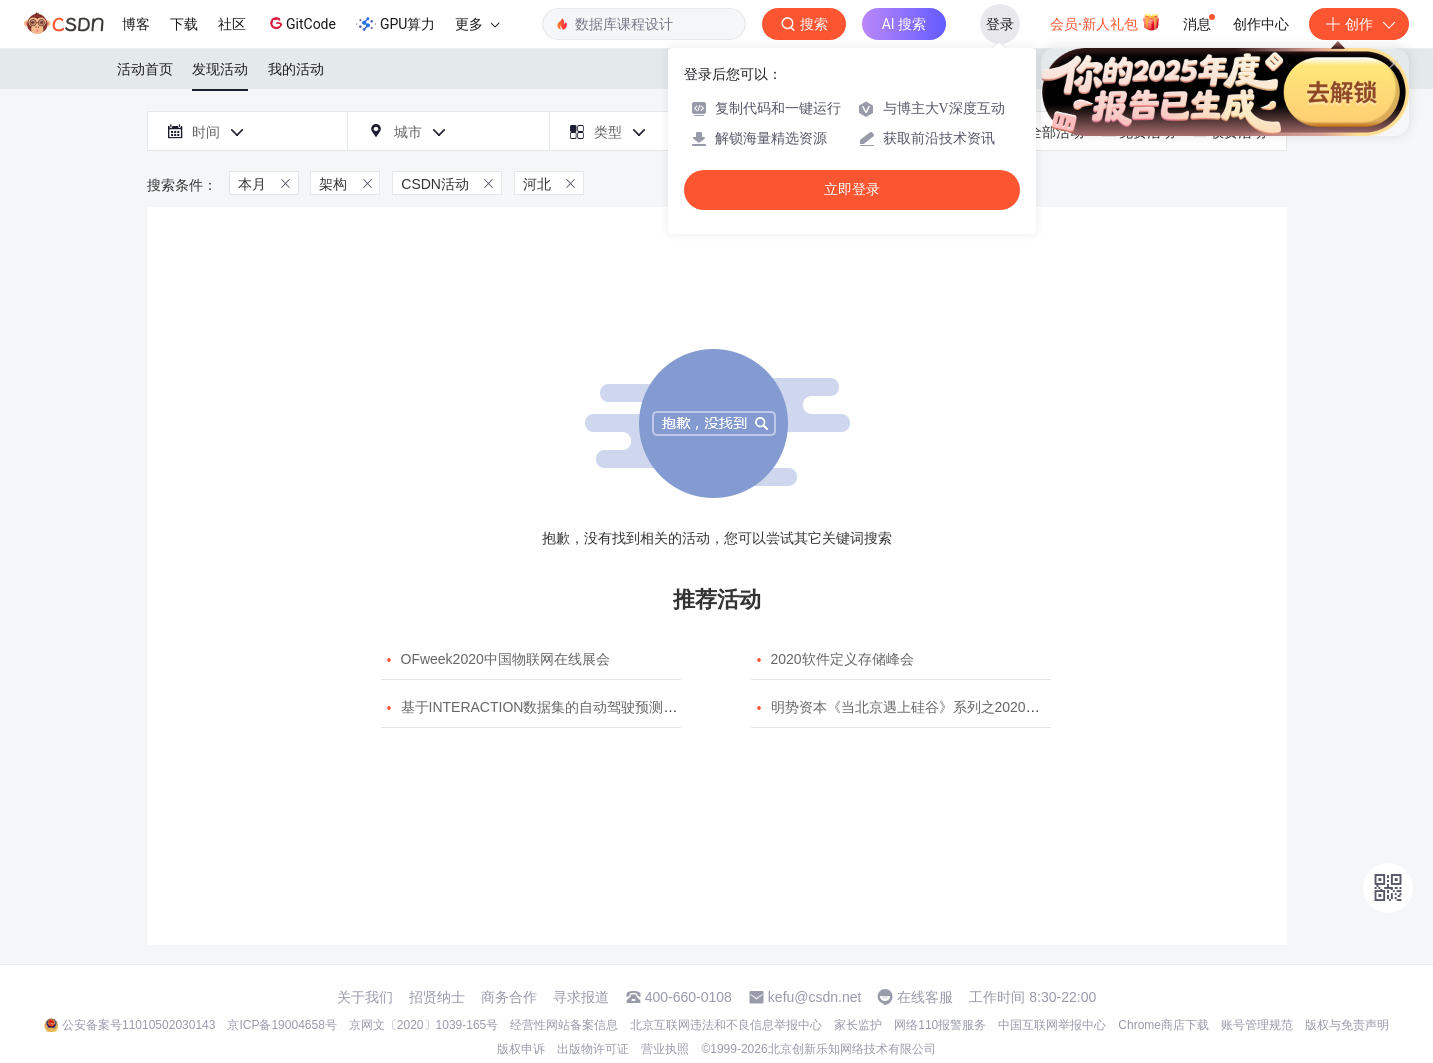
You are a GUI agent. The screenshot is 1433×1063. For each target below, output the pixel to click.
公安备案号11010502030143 (138, 1025)
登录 (1000, 24)
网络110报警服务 (940, 1025)
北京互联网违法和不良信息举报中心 (726, 1025)
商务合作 (509, 997)
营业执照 (665, 1049)
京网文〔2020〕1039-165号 (423, 1025)
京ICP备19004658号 (281, 1025)
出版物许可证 (593, 1049)
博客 (136, 24)
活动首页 (145, 69)
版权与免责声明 (1347, 1025)
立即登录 (852, 189)
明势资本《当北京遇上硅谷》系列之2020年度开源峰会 (940, 707)
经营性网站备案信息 (564, 1025)
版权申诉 (521, 1049)
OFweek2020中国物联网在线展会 (505, 659)
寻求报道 (581, 997)
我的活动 (296, 69)
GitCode (301, 23)
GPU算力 (395, 24)
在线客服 (925, 997)
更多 (477, 24)
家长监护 (858, 1025)
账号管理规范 (1257, 1025)
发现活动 (220, 69)
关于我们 (365, 997)
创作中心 (1261, 24)
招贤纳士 (437, 997)
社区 (232, 24)
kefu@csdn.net (815, 997)
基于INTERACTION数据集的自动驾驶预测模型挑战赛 (567, 707)
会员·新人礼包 (1105, 22)
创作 (1359, 24)
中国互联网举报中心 (1052, 1025)
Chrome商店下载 (1163, 1025)
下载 (184, 24)
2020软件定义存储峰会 (842, 659)
